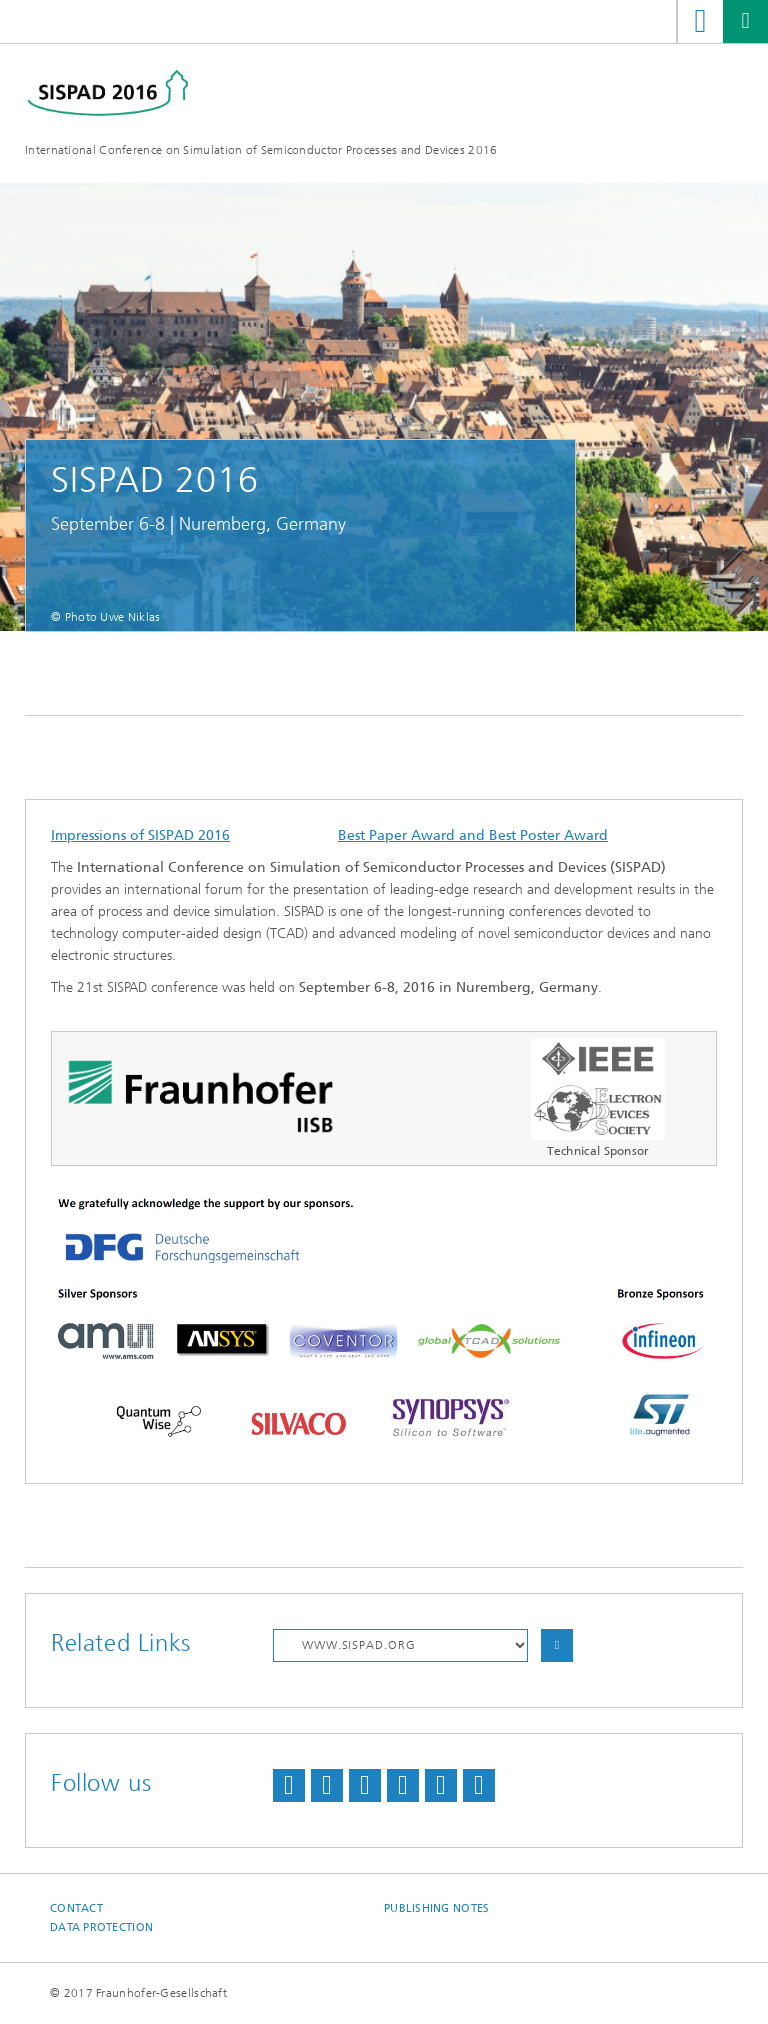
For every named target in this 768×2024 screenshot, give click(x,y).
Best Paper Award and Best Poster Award (473, 835)
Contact (76, 1908)
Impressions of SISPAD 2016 (140, 835)
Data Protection (101, 1927)
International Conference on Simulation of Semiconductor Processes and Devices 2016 (261, 150)
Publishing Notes (436, 1908)
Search (700, 21)
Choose (557, 1645)
